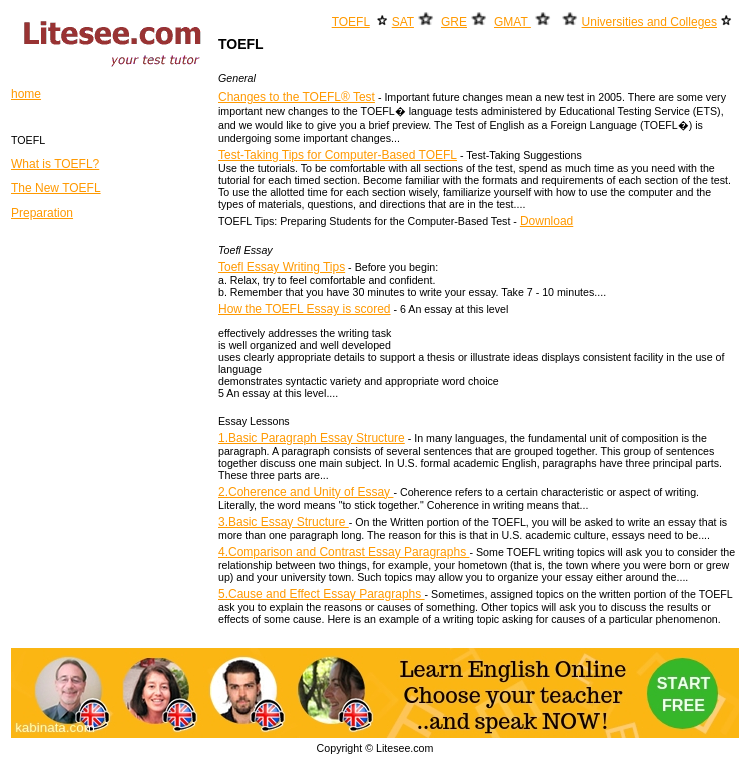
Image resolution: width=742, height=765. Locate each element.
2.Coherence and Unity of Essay (305, 492)
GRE (454, 22)
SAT (403, 22)
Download (546, 221)
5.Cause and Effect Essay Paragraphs (321, 594)
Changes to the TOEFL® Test (296, 97)
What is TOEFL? (55, 164)
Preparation (42, 213)
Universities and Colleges (649, 22)
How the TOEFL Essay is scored (304, 309)
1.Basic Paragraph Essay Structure (311, 438)
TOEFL (351, 22)
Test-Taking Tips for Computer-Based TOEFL (337, 155)
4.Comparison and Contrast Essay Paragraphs (343, 552)
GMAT (512, 22)
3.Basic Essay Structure (283, 522)
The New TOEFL (56, 188)
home (26, 94)
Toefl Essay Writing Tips (281, 267)
